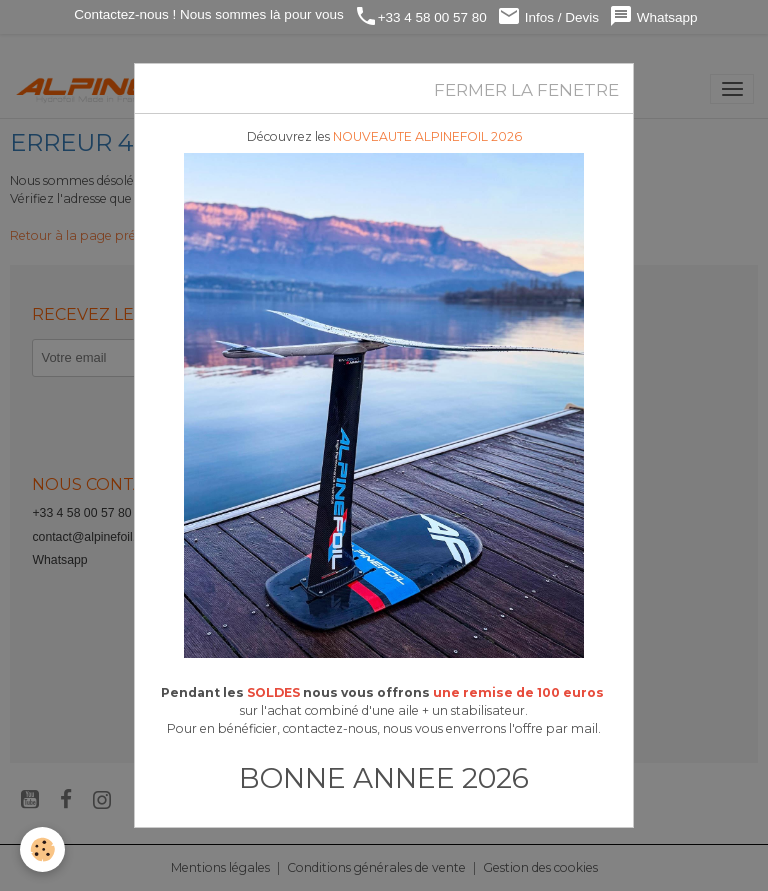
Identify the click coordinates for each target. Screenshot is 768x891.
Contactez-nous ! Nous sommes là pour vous (207, 14)
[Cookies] (42, 849)
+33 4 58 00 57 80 (420, 16)
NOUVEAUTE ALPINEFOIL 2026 (427, 136)
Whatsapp (653, 16)
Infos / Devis (548, 16)
